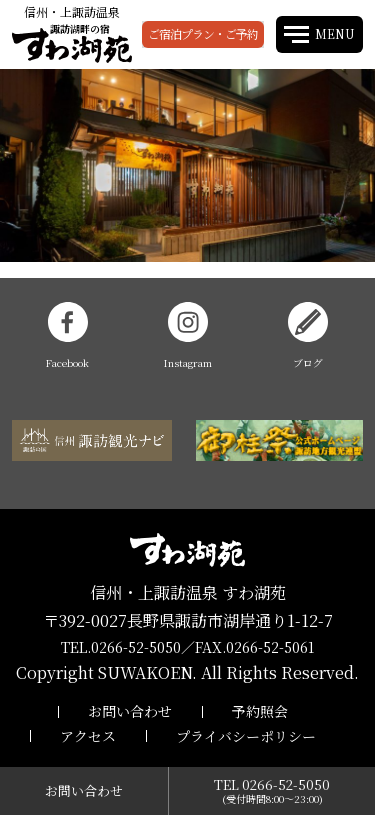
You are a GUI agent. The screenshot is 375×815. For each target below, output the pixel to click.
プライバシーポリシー (246, 736)
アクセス (88, 736)
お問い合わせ (130, 711)
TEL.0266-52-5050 (121, 647)
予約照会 (260, 711)
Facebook (67, 336)
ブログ (308, 336)
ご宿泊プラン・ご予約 (203, 33)
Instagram (188, 336)
